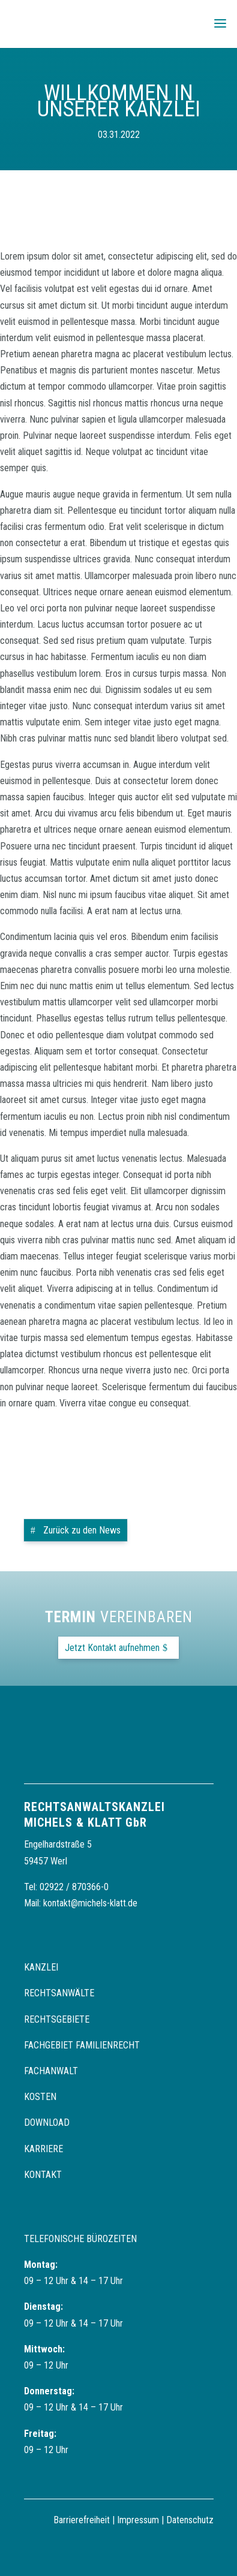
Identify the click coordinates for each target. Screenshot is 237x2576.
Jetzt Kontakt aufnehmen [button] (112, 1647)
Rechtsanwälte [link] (59, 1993)
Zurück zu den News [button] (82, 1530)
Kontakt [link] (43, 2174)
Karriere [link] (43, 2149)
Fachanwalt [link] (51, 2071)
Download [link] (47, 2122)
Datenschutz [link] (190, 2520)
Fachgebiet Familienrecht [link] (82, 2045)
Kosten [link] (40, 2096)
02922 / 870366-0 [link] (74, 1887)
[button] (220, 24)
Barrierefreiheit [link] (81, 2520)
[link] (36, 23)
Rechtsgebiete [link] (56, 2019)
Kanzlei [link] (41, 1967)
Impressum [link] (138, 2520)
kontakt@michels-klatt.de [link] (90, 1903)
